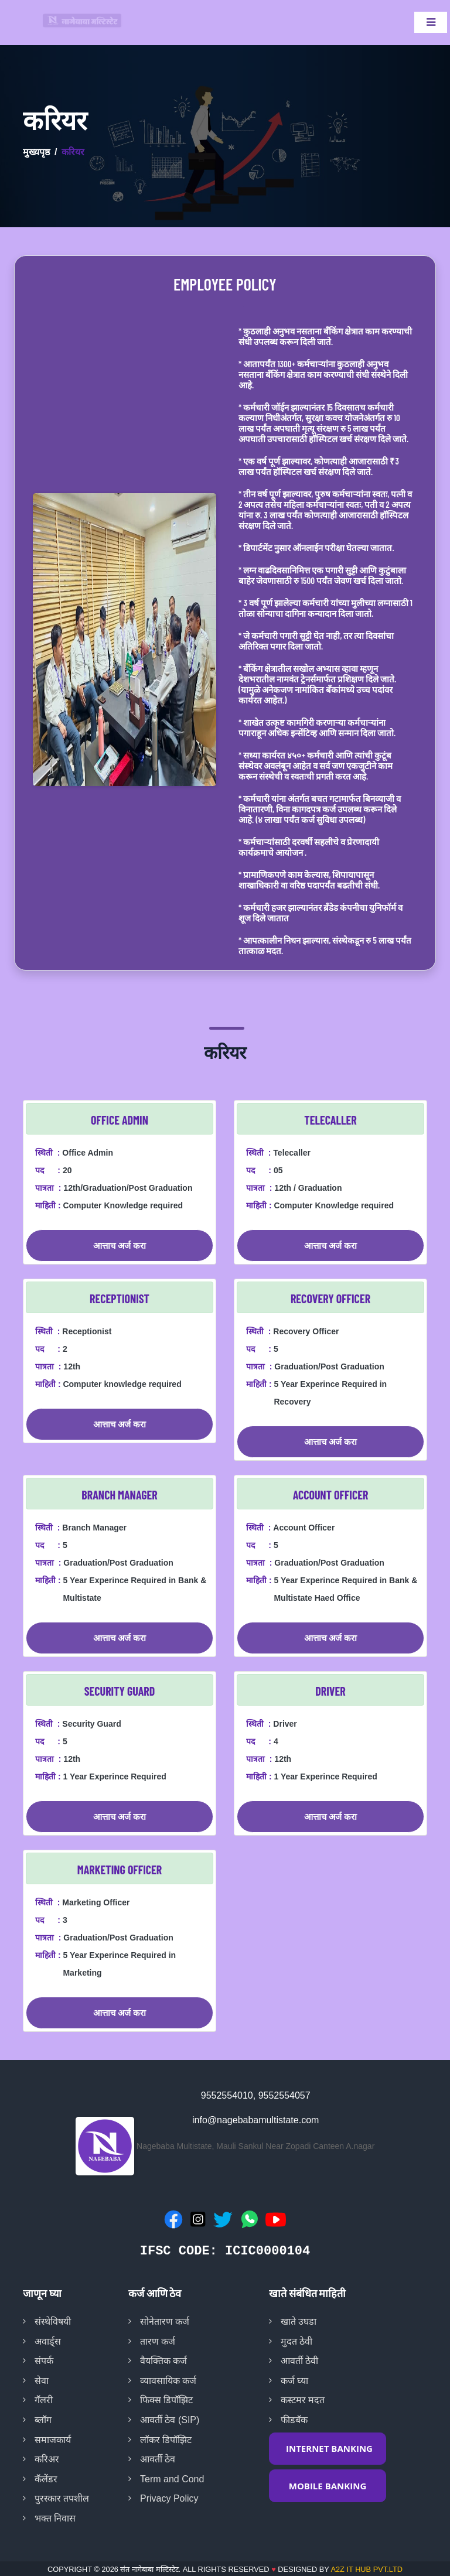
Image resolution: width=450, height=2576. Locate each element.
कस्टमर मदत (303, 2400)
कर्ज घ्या (294, 2381)
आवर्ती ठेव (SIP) (169, 2420)
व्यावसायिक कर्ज (168, 2381)
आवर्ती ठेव (157, 2459)
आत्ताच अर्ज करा (119, 1245)
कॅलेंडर (46, 2479)
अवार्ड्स (48, 2341)
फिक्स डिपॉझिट (166, 2400)
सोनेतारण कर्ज (164, 2321)
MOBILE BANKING (328, 2486)
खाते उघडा (298, 2321)
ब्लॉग (43, 2420)
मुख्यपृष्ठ (36, 152)
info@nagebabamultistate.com (255, 2120)
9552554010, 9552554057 (256, 2095)
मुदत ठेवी (296, 2341)
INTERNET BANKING (329, 2448)
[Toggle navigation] (430, 22)
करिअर (47, 2459)
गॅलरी (44, 2400)
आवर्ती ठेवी (299, 2361)
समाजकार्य (53, 2440)
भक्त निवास (55, 2518)
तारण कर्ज (157, 2341)
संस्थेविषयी (53, 2321)
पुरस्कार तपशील (62, 2498)
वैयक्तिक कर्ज (163, 2361)
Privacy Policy (169, 2498)
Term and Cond (172, 2479)
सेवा (42, 2381)
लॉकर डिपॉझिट (166, 2440)
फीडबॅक (294, 2420)
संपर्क (44, 2361)
